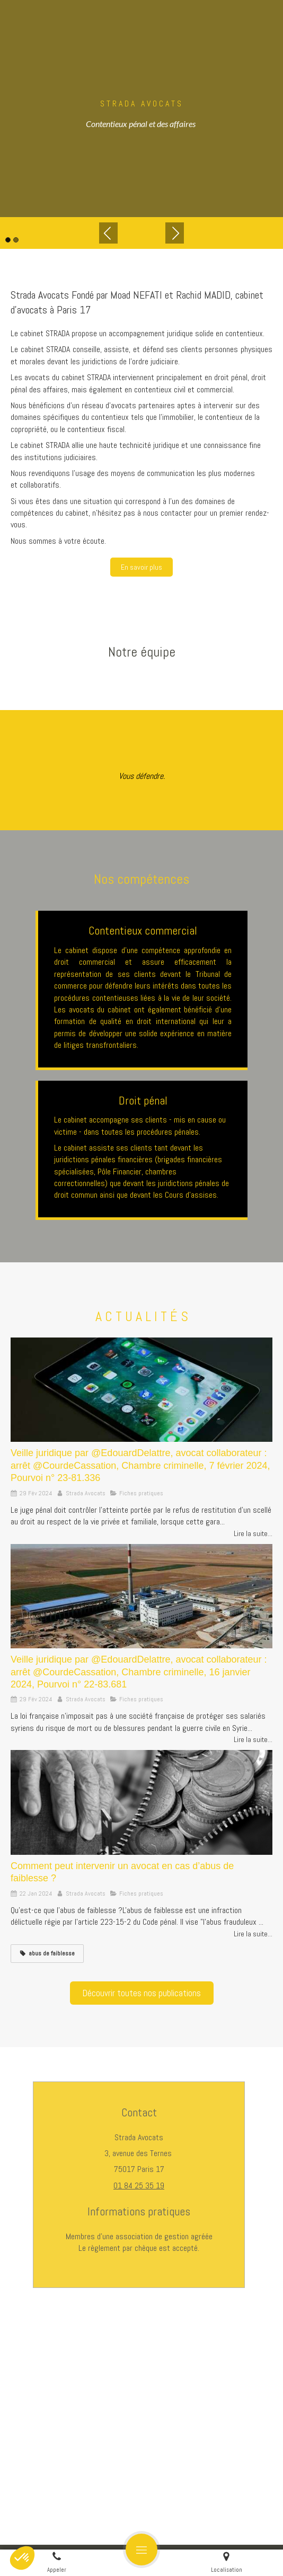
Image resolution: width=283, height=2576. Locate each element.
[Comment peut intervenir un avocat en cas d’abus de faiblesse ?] (141, 1802)
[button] (22, 2558)
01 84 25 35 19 (138, 2185)
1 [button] (8, 240)
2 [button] (16, 240)
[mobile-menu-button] (141, 2549)
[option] (141, 108)
